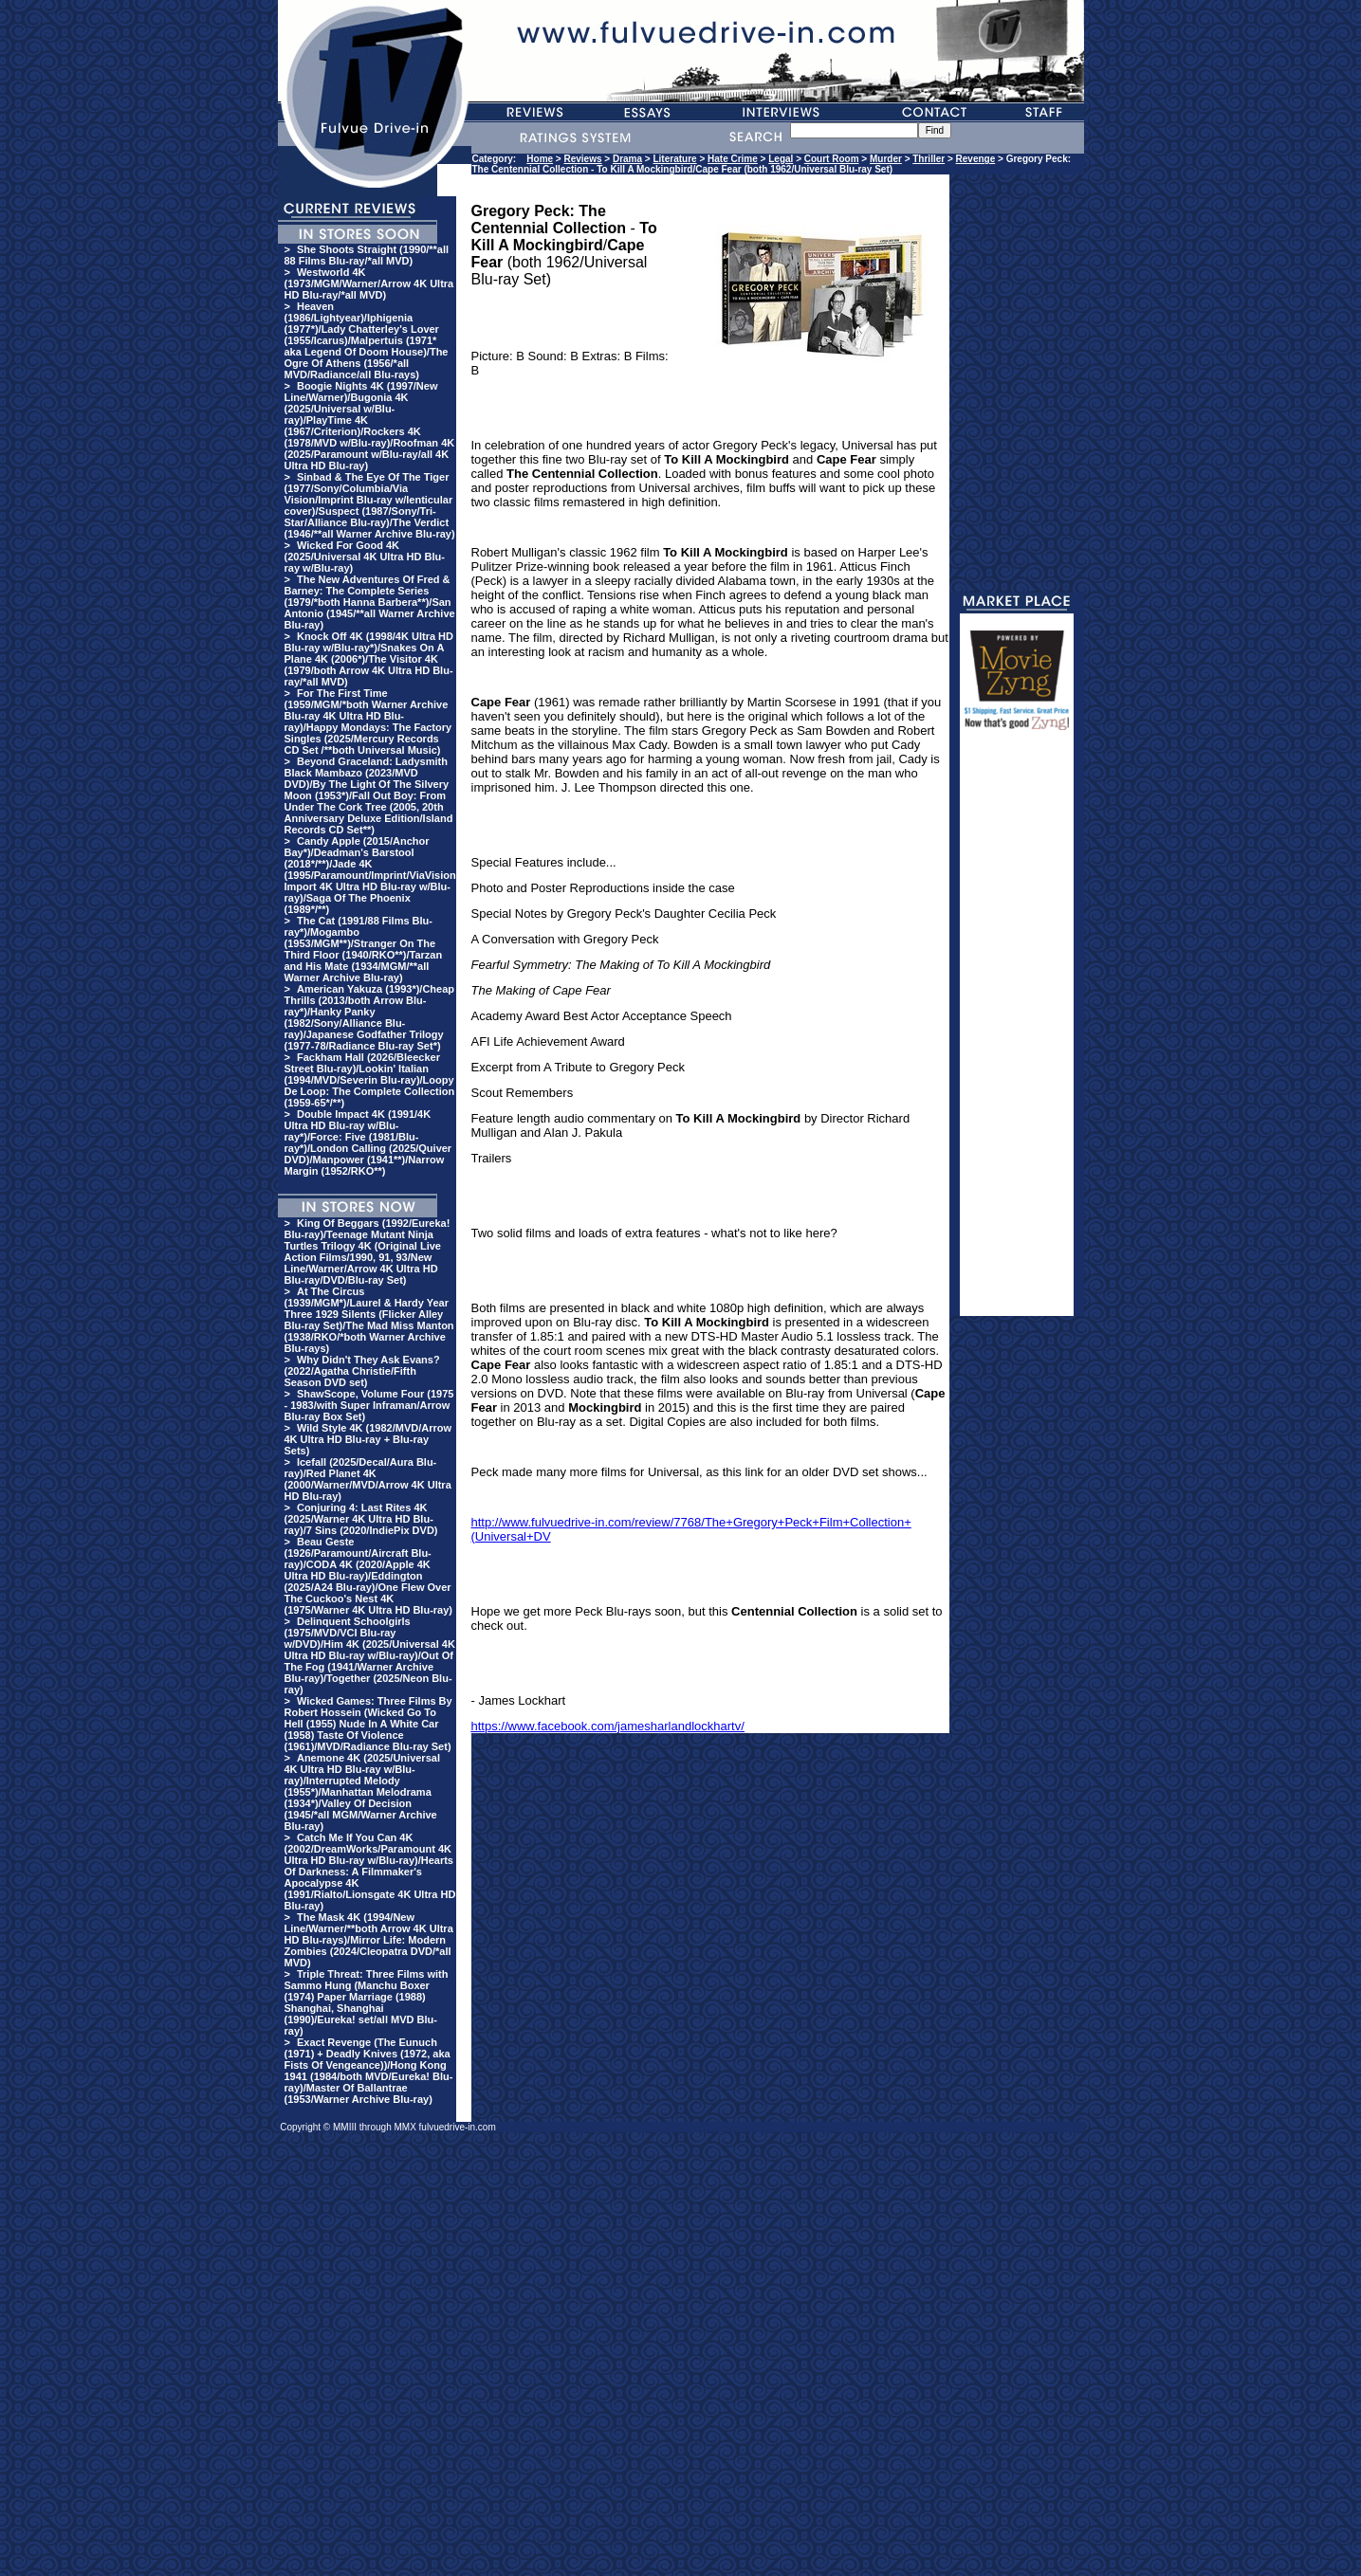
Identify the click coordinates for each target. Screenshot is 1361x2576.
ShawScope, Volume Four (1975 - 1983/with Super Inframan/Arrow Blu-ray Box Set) (369, 1405)
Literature (674, 159)
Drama (627, 159)
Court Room (831, 159)
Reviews (583, 159)
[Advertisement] (1017, 1031)
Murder (886, 159)
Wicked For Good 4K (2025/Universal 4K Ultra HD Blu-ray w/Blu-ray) (365, 556)
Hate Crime (733, 159)
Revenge (976, 159)
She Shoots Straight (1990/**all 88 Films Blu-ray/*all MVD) (367, 255)
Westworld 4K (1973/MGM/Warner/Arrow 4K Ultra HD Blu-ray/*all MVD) (369, 283)
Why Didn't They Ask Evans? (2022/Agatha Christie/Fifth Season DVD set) (362, 1371)
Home (539, 159)
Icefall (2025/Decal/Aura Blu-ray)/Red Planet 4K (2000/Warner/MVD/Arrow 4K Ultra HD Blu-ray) (368, 1479)
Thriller (928, 159)
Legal (780, 159)
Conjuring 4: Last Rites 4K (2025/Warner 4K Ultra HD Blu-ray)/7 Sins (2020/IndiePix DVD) (361, 1519)
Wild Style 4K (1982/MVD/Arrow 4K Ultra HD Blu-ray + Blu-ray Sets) (368, 1439)
